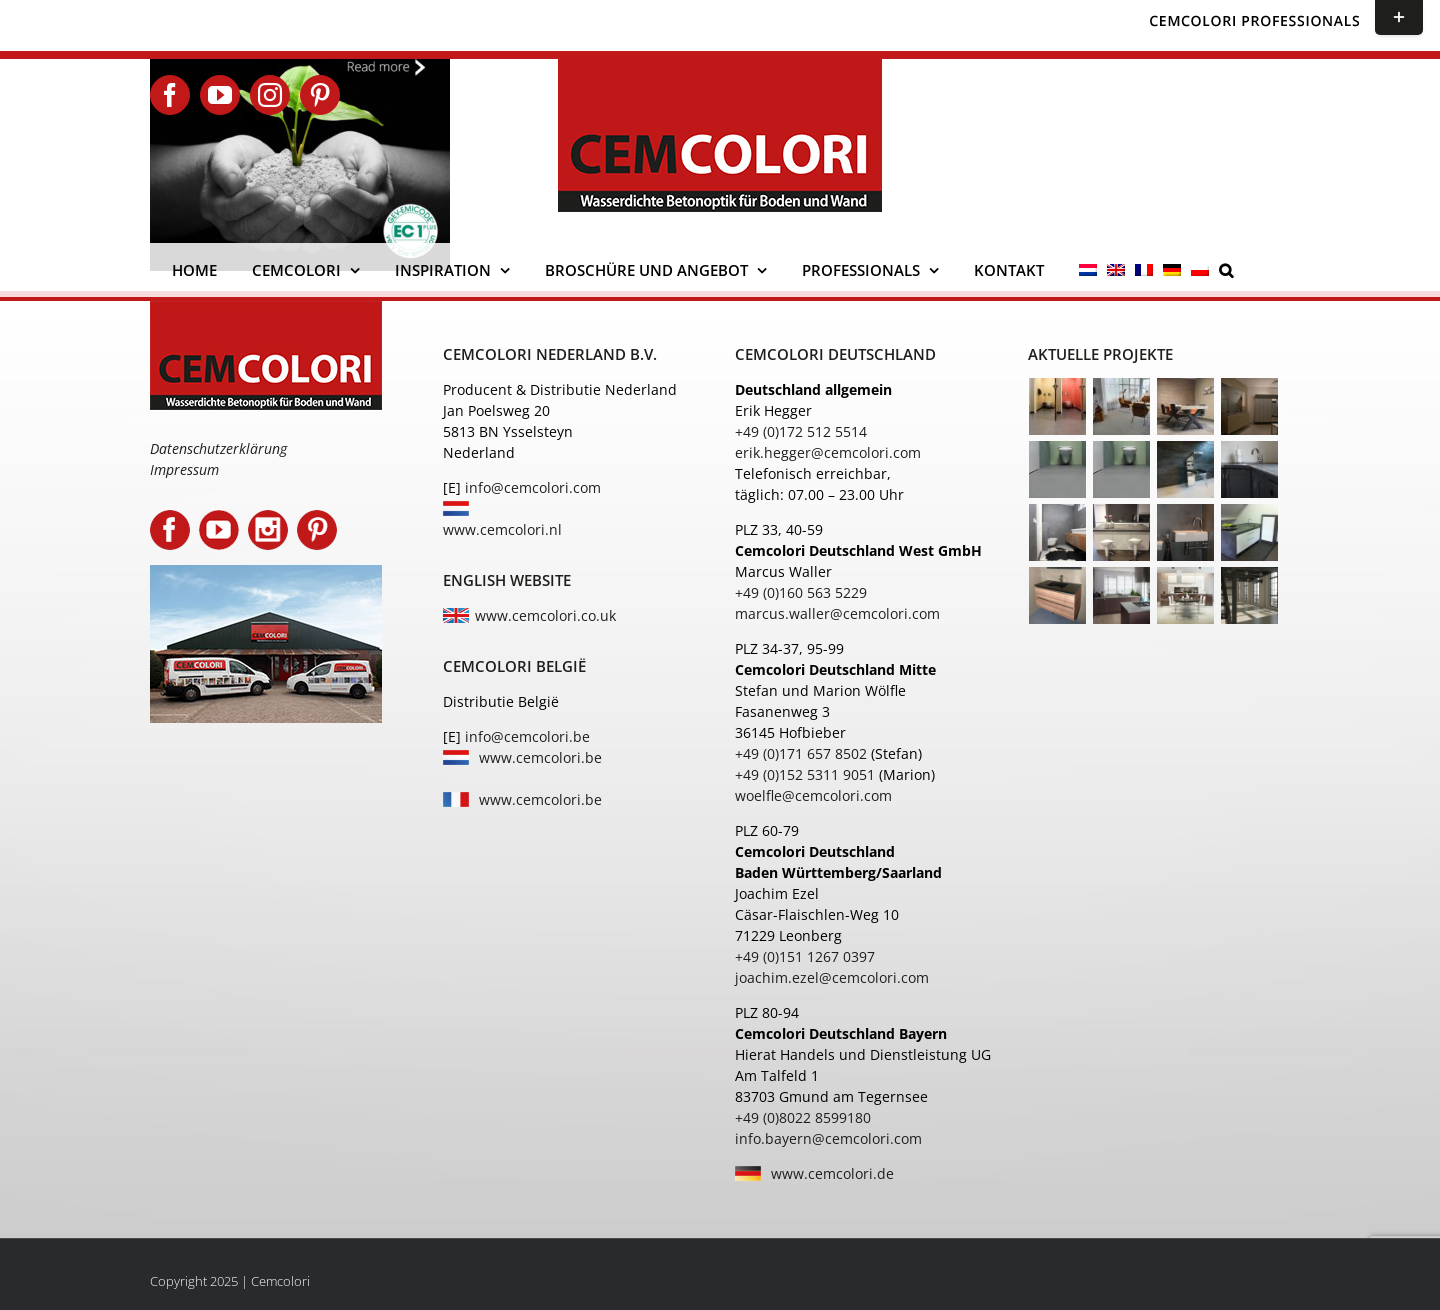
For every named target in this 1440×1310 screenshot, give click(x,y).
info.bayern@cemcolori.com (828, 1138)
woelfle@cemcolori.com (813, 795)
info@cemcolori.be (527, 736)
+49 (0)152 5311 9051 (805, 774)
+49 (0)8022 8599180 (803, 1117)
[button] (1226, 270)
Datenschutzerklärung (218, 448)
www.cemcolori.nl (502, 529)
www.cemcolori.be (540, 757)
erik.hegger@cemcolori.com (828, 452)
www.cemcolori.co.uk (545, 615)
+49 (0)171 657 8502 (801, 753)
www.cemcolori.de (832, 1173)
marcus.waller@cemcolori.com (837, 613)
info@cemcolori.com (533, 487)
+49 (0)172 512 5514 (801, 431)
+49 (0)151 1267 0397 (805, 956)
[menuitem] (1088, 270)
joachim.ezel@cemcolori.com (832, 977)
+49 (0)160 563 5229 (801, 592)
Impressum (184, 469)
